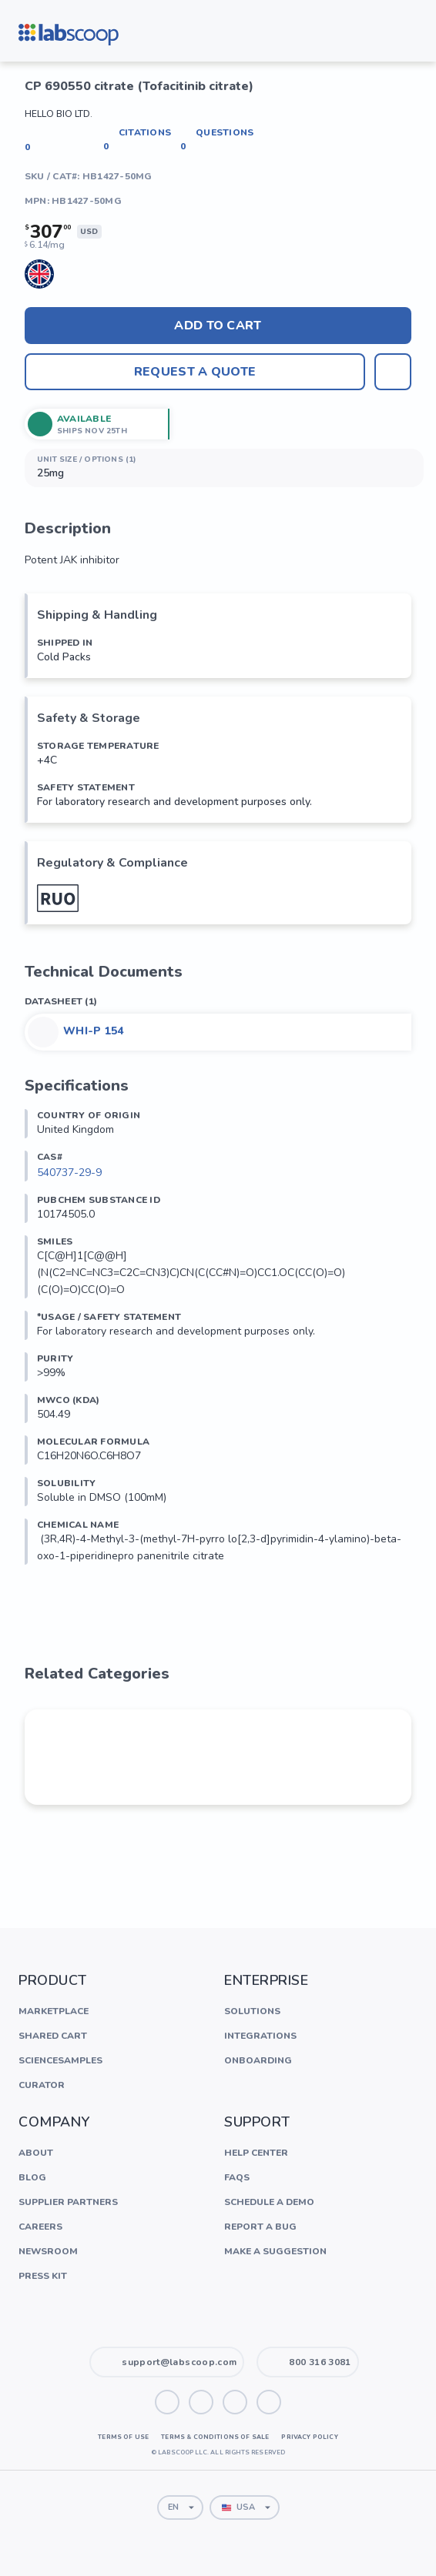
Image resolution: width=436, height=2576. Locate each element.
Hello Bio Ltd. (58, 114)
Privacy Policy (309, 2437)
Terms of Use (123, 2437)
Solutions (252, 2011)
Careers (40, 2226)
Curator (41, 2085)
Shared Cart (52, 2036)
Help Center (256, 2153)
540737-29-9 (69, 1172)
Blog (32, 2177)
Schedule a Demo (269, 2202)
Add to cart (218, 325)
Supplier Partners (68, 2202)
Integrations (260, 2036)
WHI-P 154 (93, 1031)
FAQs (237, 2177)
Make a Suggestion (275, 2251)
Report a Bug (260, 2226)
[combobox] (180, 2507)
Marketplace (53, 2011)
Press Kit (42, 2276)
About (35, 2153)
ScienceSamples (60, 2060)
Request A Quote (195, 372)
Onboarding (258, 2060)
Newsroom (48, 2251)
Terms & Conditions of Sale (215, 2437)
